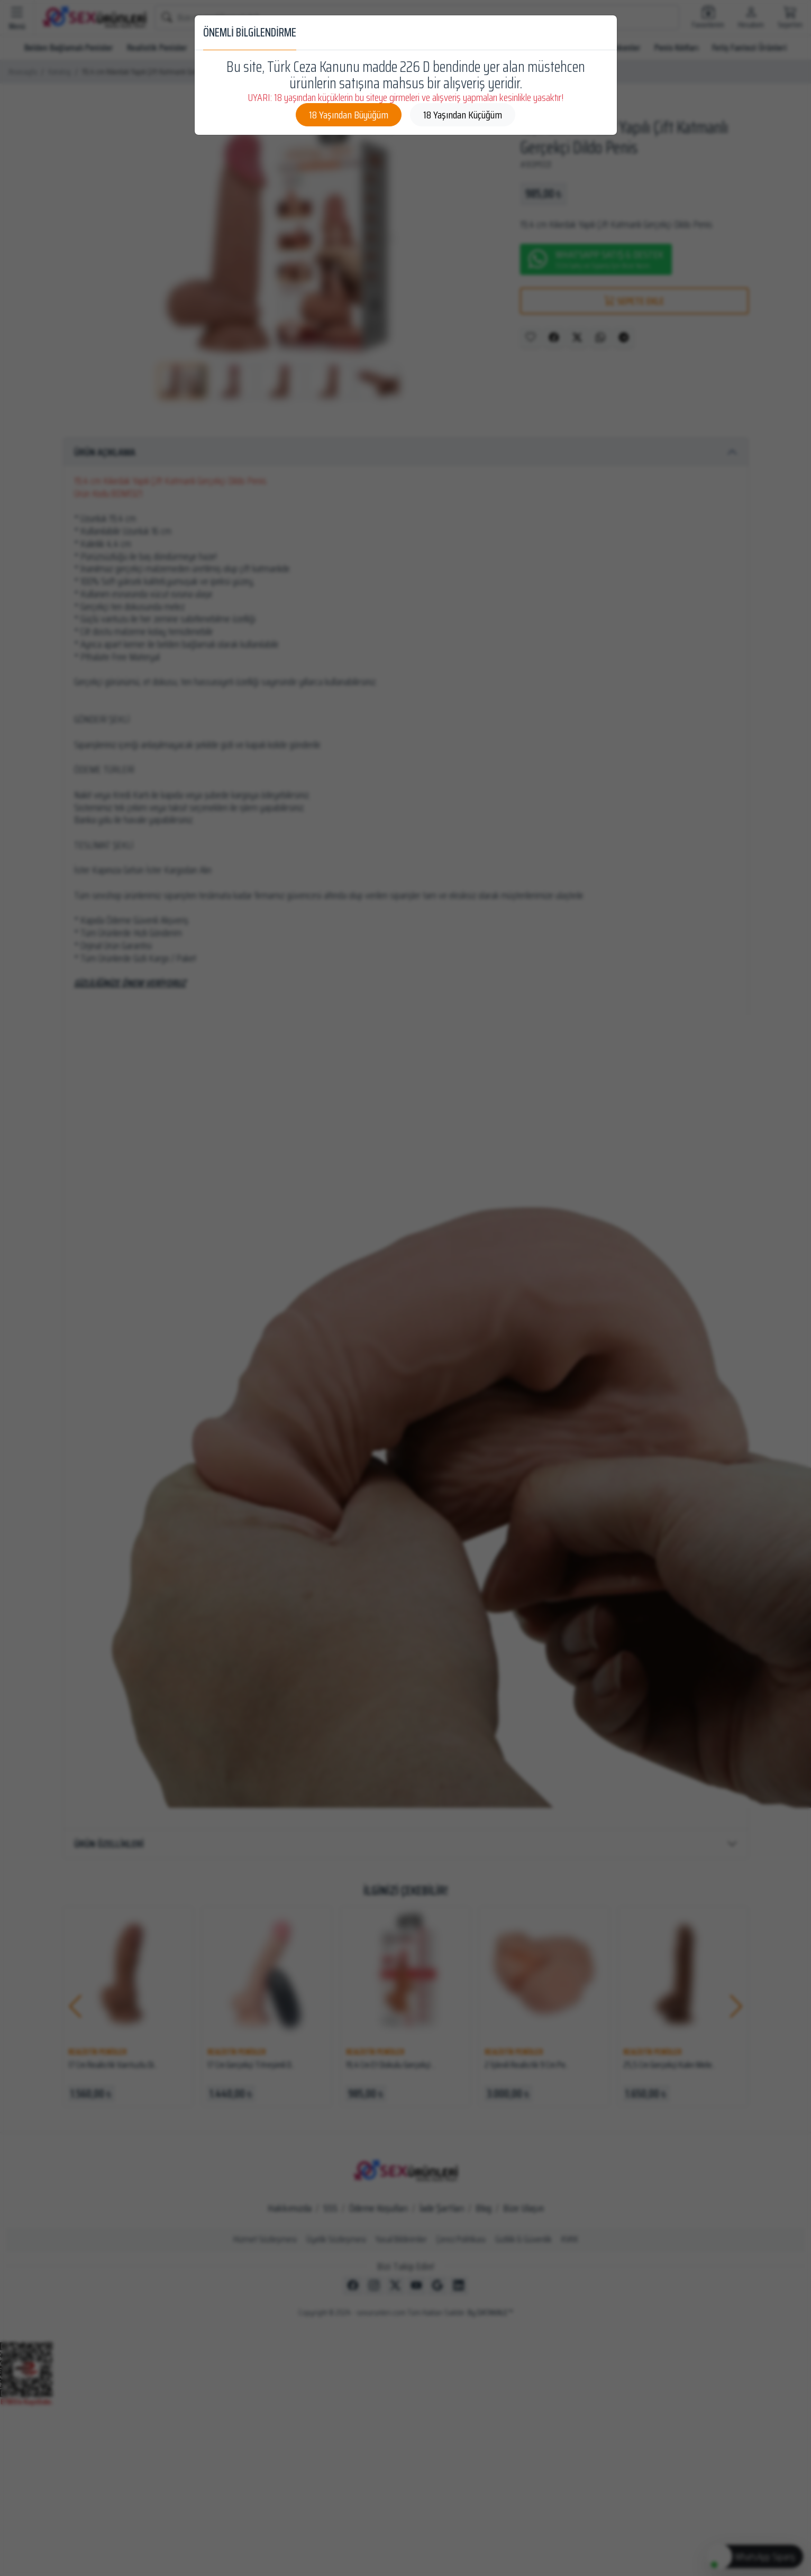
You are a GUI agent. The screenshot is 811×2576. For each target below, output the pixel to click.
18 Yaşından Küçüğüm (462, 114)
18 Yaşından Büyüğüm (348, 114)
